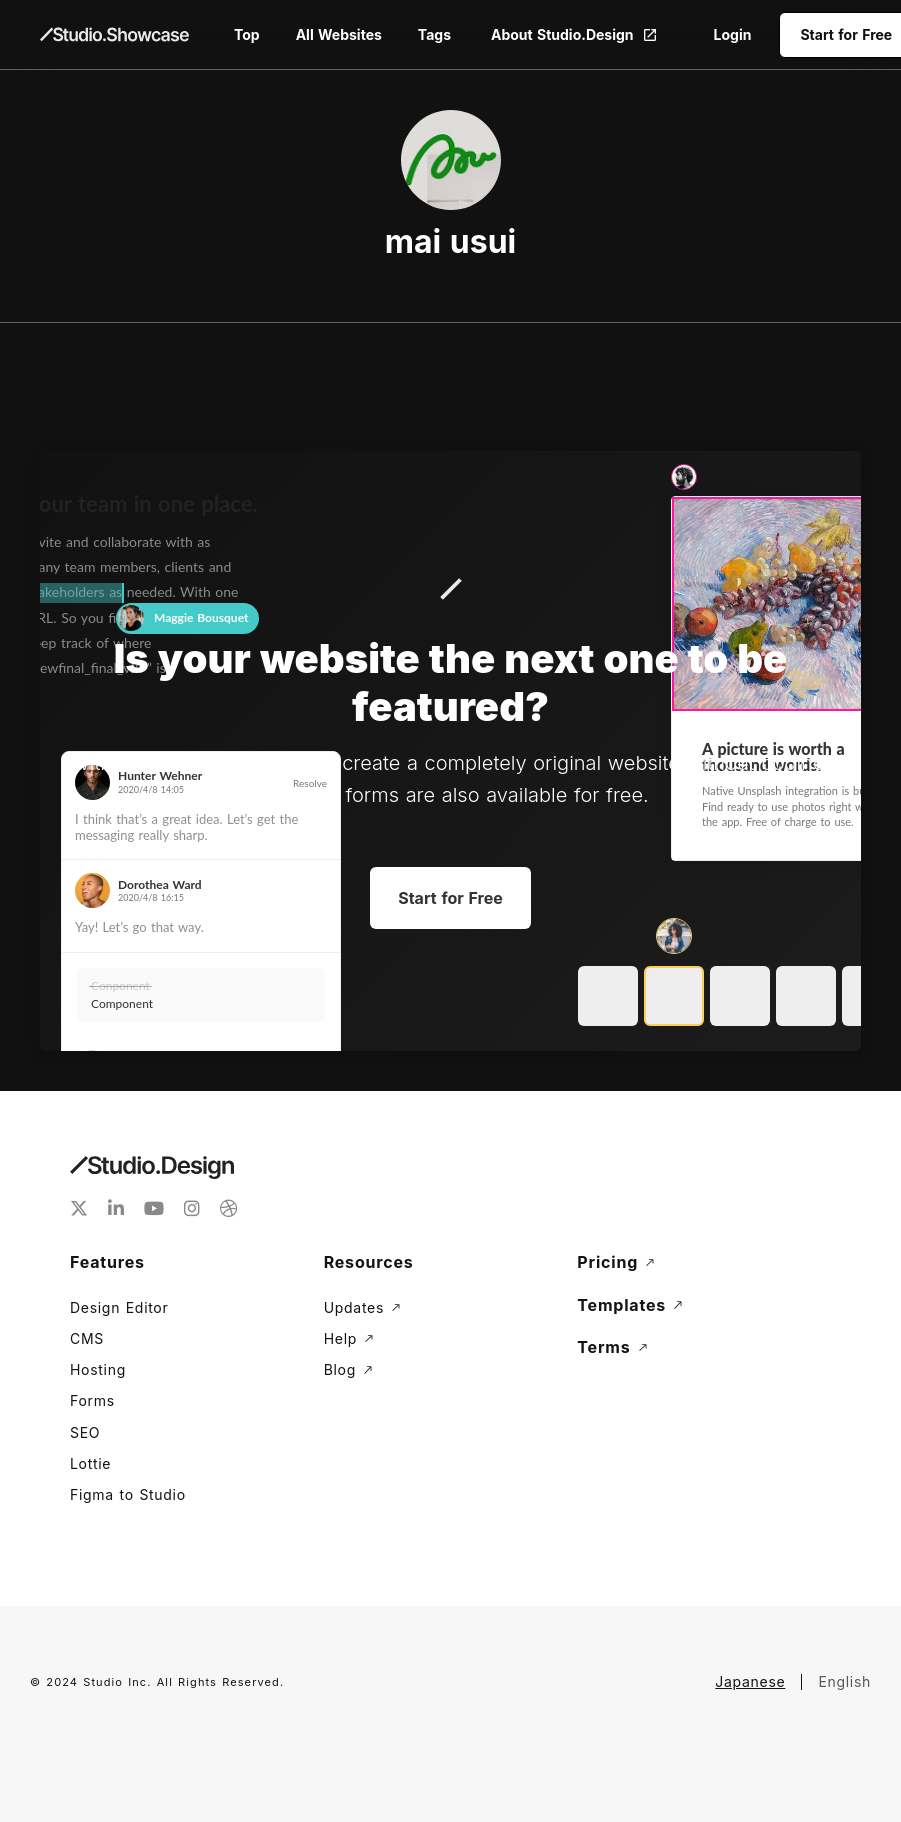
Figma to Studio (128, 1494)
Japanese (750, 1681)
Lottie (90, 1463)
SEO (85, 1432)
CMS (87, 1338)
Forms (92, 1400)
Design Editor (119, 1307)
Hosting (98, 1369)
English (844, 1681)
